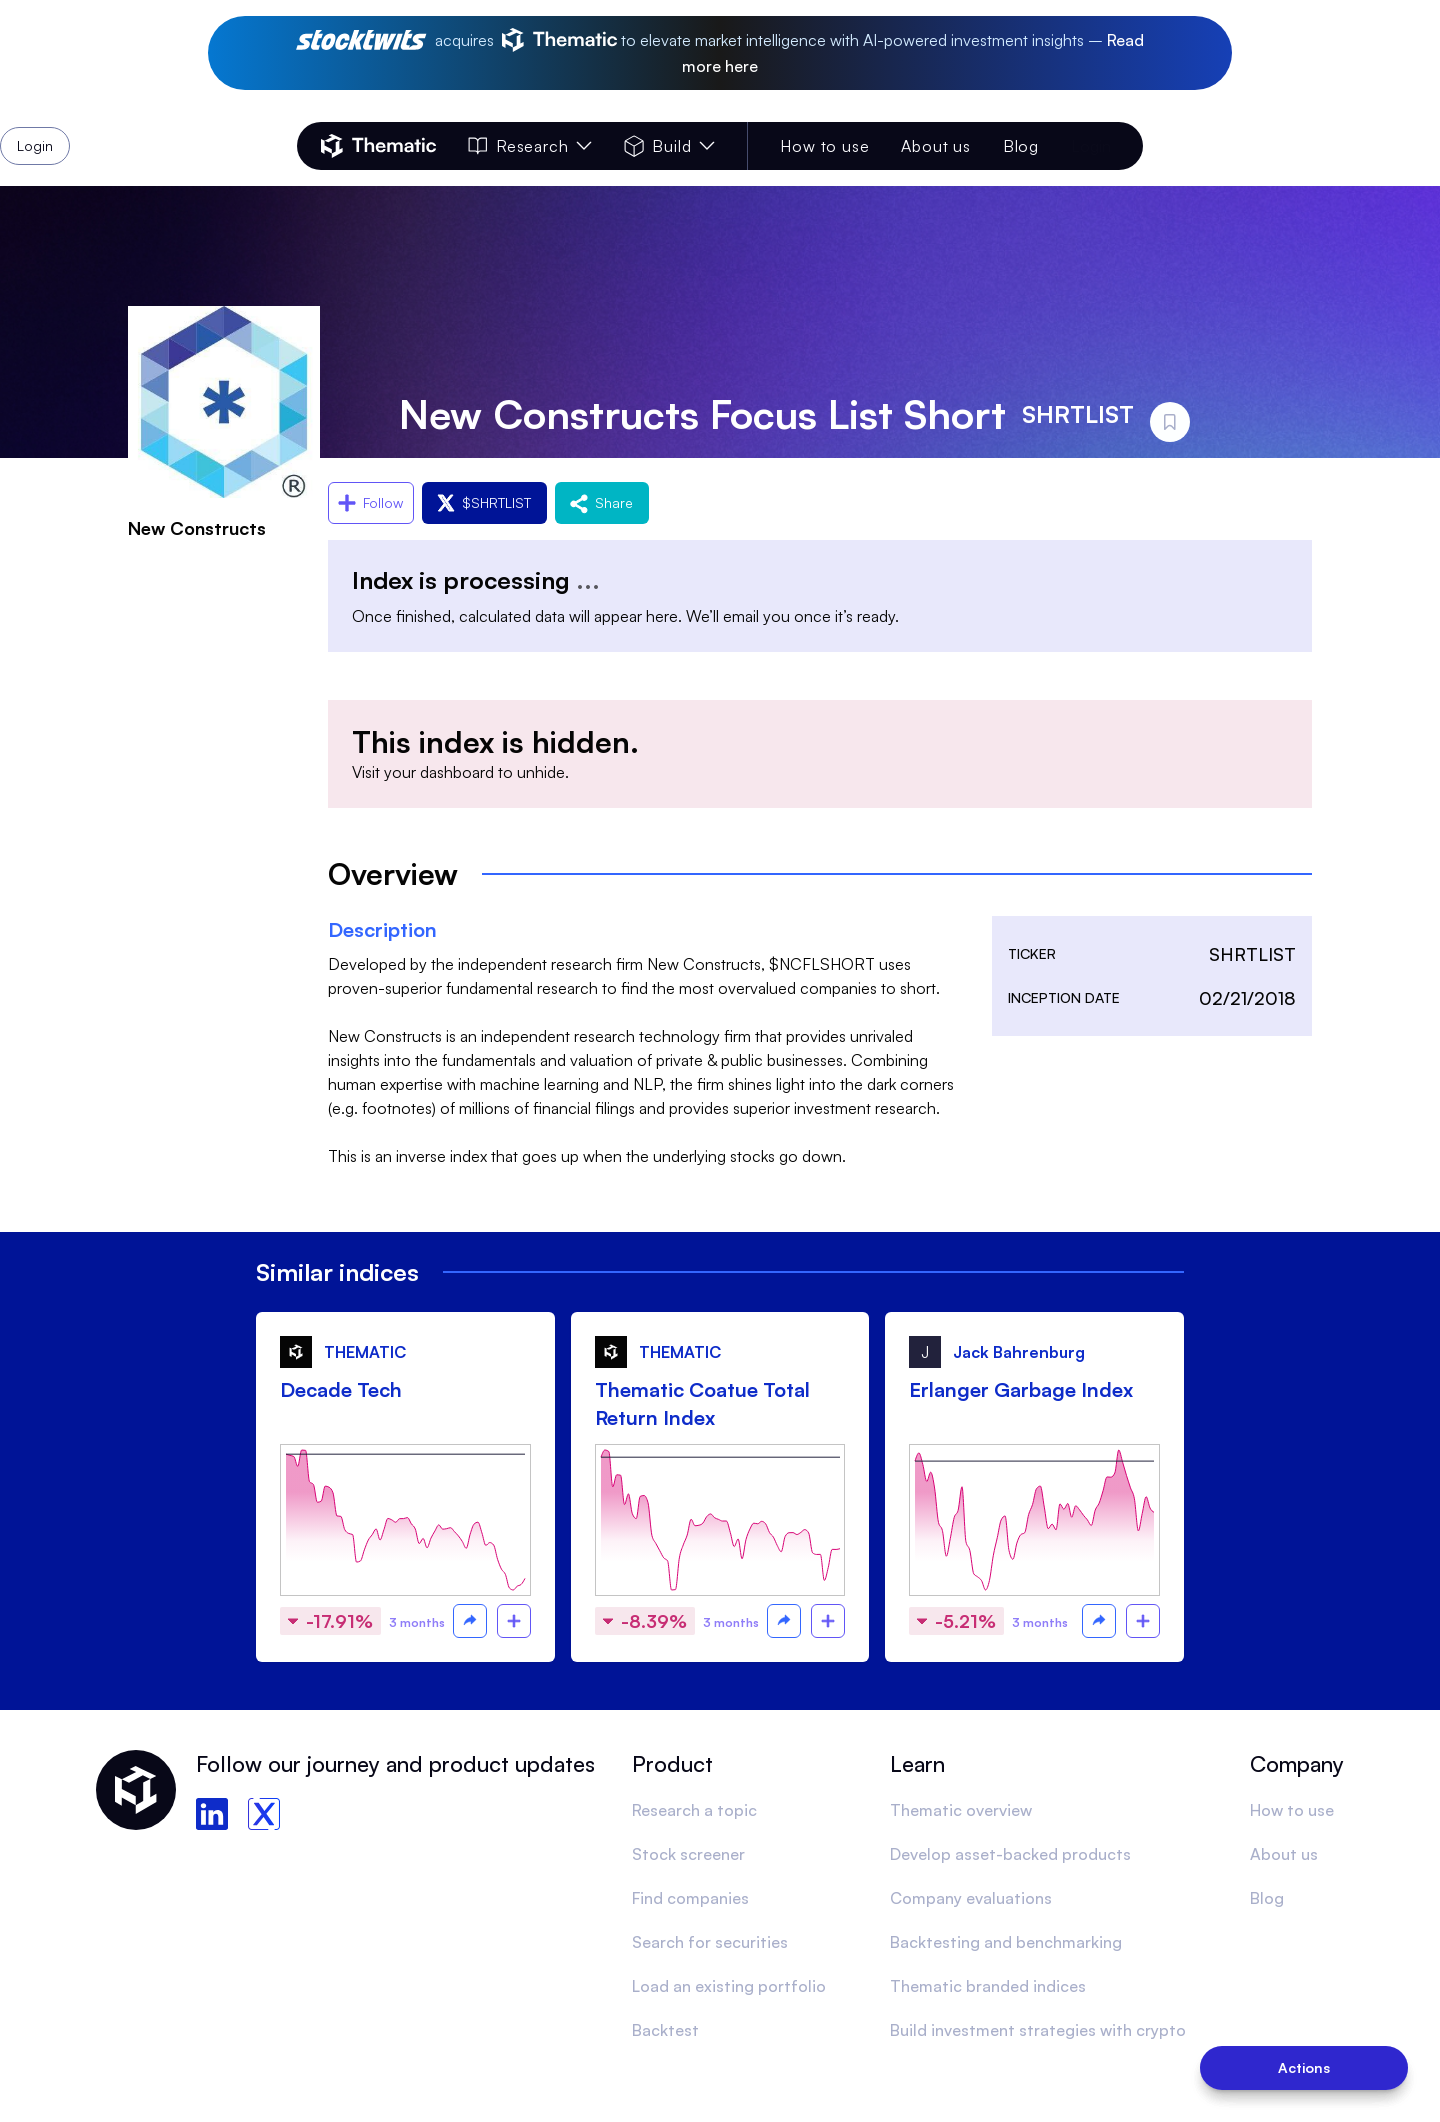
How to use (824, 146)
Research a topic (694, 1810)
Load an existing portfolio (729, 1986)
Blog (1021, 146)
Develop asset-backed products (1010, 1854)
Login (1091, 146)
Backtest (665, 2030)
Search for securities (710, 1942)
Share (602, 502)
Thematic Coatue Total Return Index (702, 1403)
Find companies (690, 1898)
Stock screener (688, 1854)
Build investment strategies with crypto (1038, 2030)
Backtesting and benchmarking (1006, 1942)
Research (530, 146)
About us (935, 146)
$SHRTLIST (484, 502)
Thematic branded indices (988, 1986)
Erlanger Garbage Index (1021, 1389)
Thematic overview (961, 1810)
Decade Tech (341, 1389)
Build (669, 146)
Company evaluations (971, 1898)
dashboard (457, 772)
